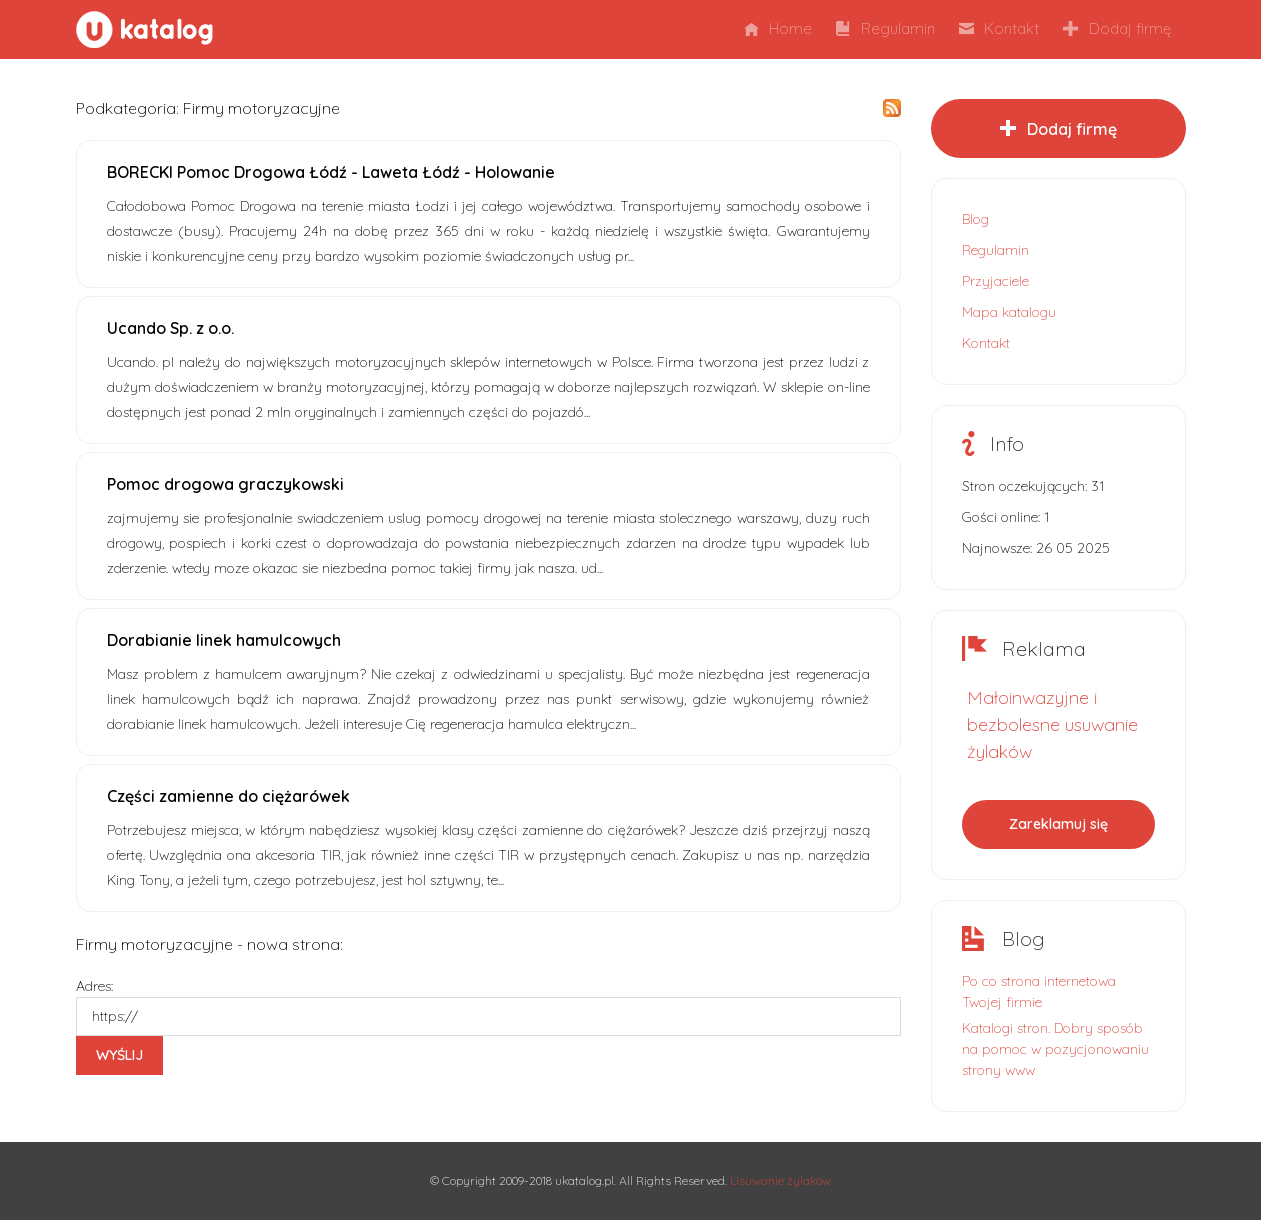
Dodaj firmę (1117, 28)
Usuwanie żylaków (780, 1180)
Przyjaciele (995, 281)
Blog (975, 219)
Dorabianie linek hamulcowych (224, 640)
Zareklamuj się (1058, 824)
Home (778, 28)
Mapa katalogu (1009, 312)
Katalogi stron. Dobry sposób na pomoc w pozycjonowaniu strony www (1055, 1049)
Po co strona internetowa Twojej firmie (1039, 991)
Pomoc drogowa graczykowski (225, 484)
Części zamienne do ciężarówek (228, 796)
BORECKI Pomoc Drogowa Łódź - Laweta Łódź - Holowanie (331, 172)
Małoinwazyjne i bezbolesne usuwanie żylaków (1052, 724)
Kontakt (999, 28)
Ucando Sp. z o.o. (170, 328)
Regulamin (885, 28)
